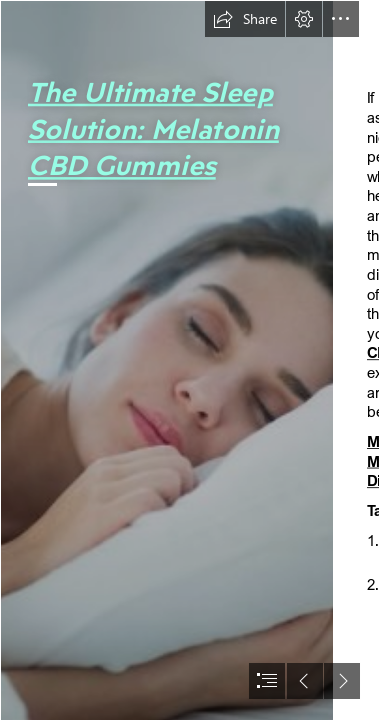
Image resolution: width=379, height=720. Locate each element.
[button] (245, 19)
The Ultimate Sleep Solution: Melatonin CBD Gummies (153, 127)
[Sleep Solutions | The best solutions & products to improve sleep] (166, 360)
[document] (189, 360)
